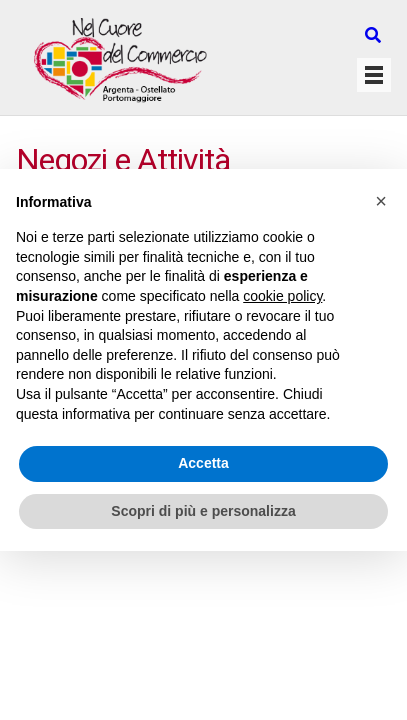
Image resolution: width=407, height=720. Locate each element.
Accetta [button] (203, 463)
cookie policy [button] (282, 296)
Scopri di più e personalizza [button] (203, 511)
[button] (381, 201)
